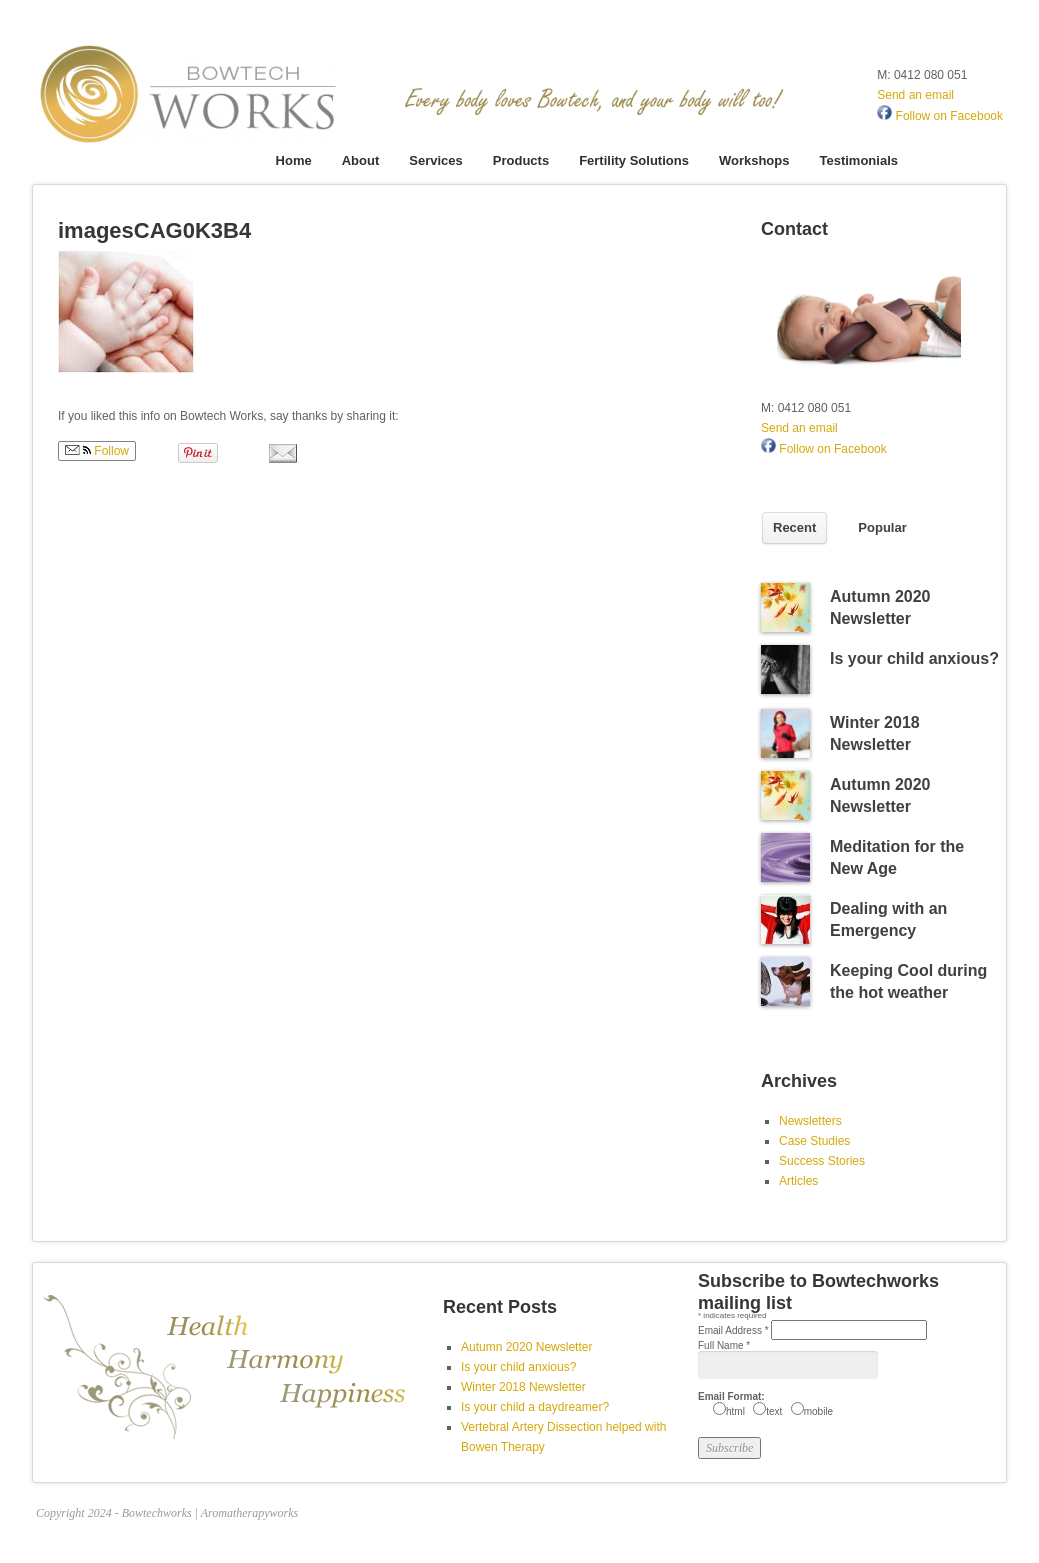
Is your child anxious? (914, 658)
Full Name (724, 1345)
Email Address (734, 1330)
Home (294, 160)
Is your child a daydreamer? (535, 1407)
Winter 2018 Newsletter (523, 1387)
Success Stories (822, 1161)
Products (521, 160)
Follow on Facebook (940, 116)
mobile (818, 1411)
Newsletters (810, 1121)
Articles (798, 1181)
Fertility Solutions (634, 160)
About (361, 160)
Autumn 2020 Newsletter (526, 1347)
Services (436, 160)
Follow (97, 451)
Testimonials (858, 160)
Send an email (915, 95)
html (735, 1411)
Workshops (754, 160)
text (774, 1411)
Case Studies (814, 1141)
